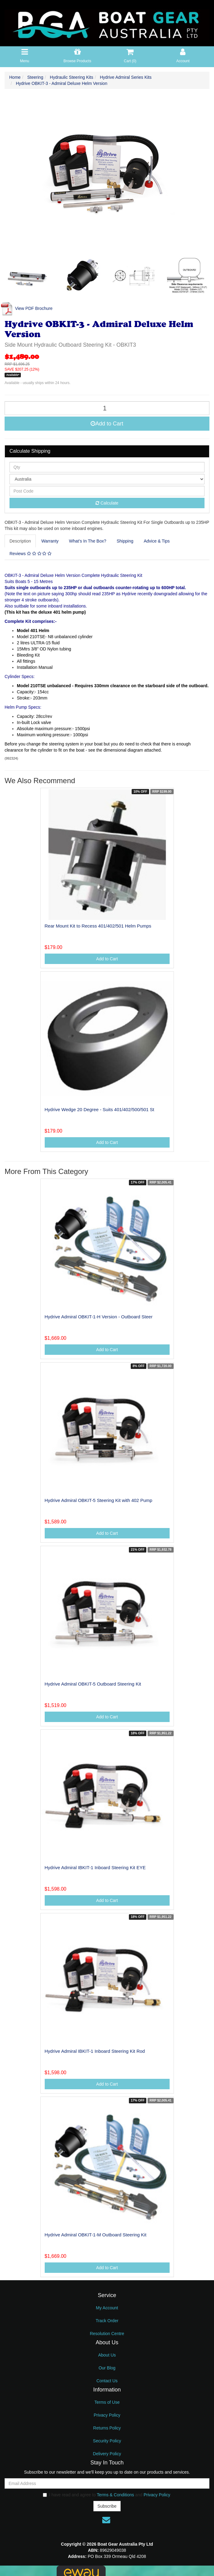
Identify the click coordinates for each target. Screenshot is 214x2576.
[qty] (107, 467)
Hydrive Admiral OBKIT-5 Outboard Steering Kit (93, 1683)
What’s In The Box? (87, 541)
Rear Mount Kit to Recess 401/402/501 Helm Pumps (98, 925)
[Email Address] (107, 2483)
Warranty (49, 541)
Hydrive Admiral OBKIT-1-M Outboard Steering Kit (96, 2234)
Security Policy (107, 2440)
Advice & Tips (157, 541)
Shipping (125, 541)
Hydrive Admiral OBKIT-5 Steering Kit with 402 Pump (98, 1500)
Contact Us (107, 2380)
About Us (107, 2355)
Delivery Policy (107, 2453)
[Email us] (106, 2520)
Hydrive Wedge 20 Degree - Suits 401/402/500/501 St (99, 1109)
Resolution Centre (107, 2333)
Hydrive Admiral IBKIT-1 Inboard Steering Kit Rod (95, 2051)
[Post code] (107, 491)
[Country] (107, 479)
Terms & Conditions (115, 2494)
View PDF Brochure (26, 308)
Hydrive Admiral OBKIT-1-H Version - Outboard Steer (99, 1316)
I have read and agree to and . (107, 2494)
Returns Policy (107, 2427)
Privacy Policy (107, 2415)
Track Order (107, 2320)
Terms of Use (106, 2402)
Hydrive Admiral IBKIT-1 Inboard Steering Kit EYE (95, 1867)
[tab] (20, 541)
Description (20, 541)
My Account (107, 2307)
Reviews (30, 553)
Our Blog (107, 2367)
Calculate (107, 503)
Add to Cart (107, 424)
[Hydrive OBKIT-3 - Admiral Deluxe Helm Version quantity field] (107, 408)
